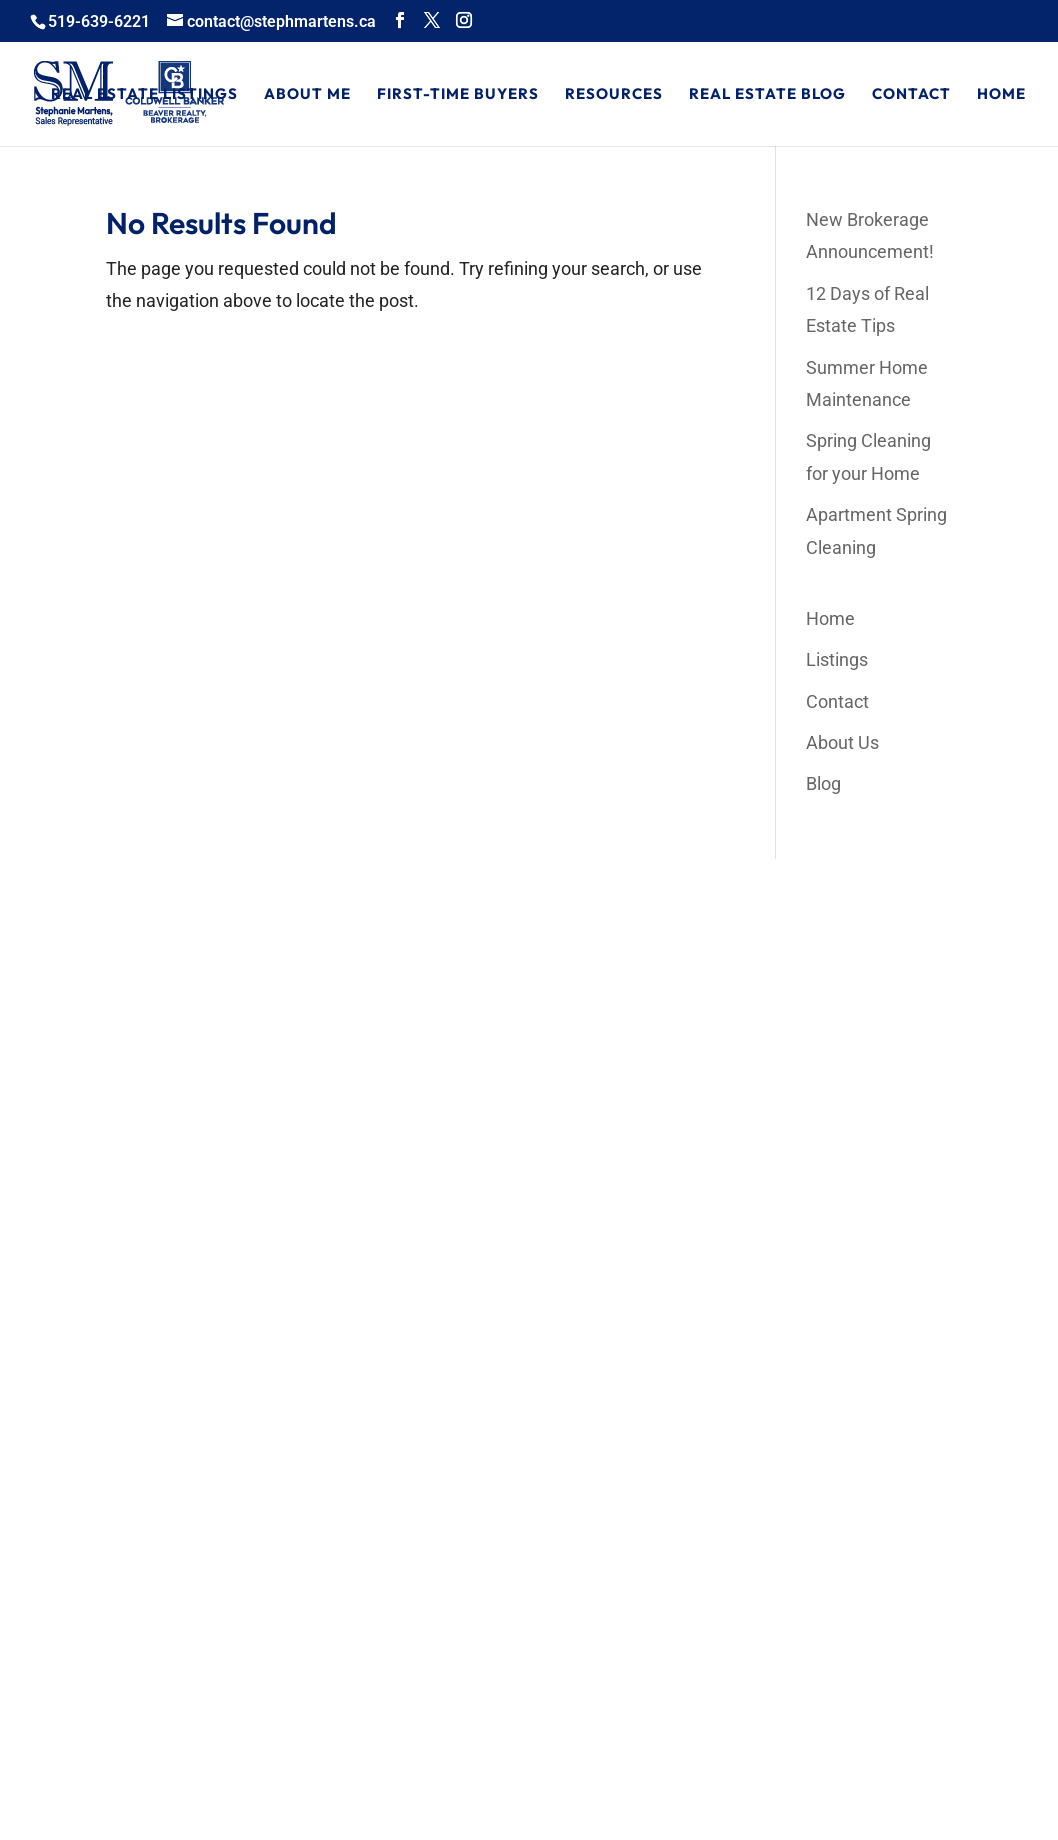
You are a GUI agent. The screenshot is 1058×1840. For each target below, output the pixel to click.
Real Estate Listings (144, 95)
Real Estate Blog (767, 95)
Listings (837, 659)
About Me (307, 95)
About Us (842, 742)
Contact (911, 95)
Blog (823, 783)
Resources (614, 95)
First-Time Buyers (458, 95)
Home (1001, 95)
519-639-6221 (99, 21)
